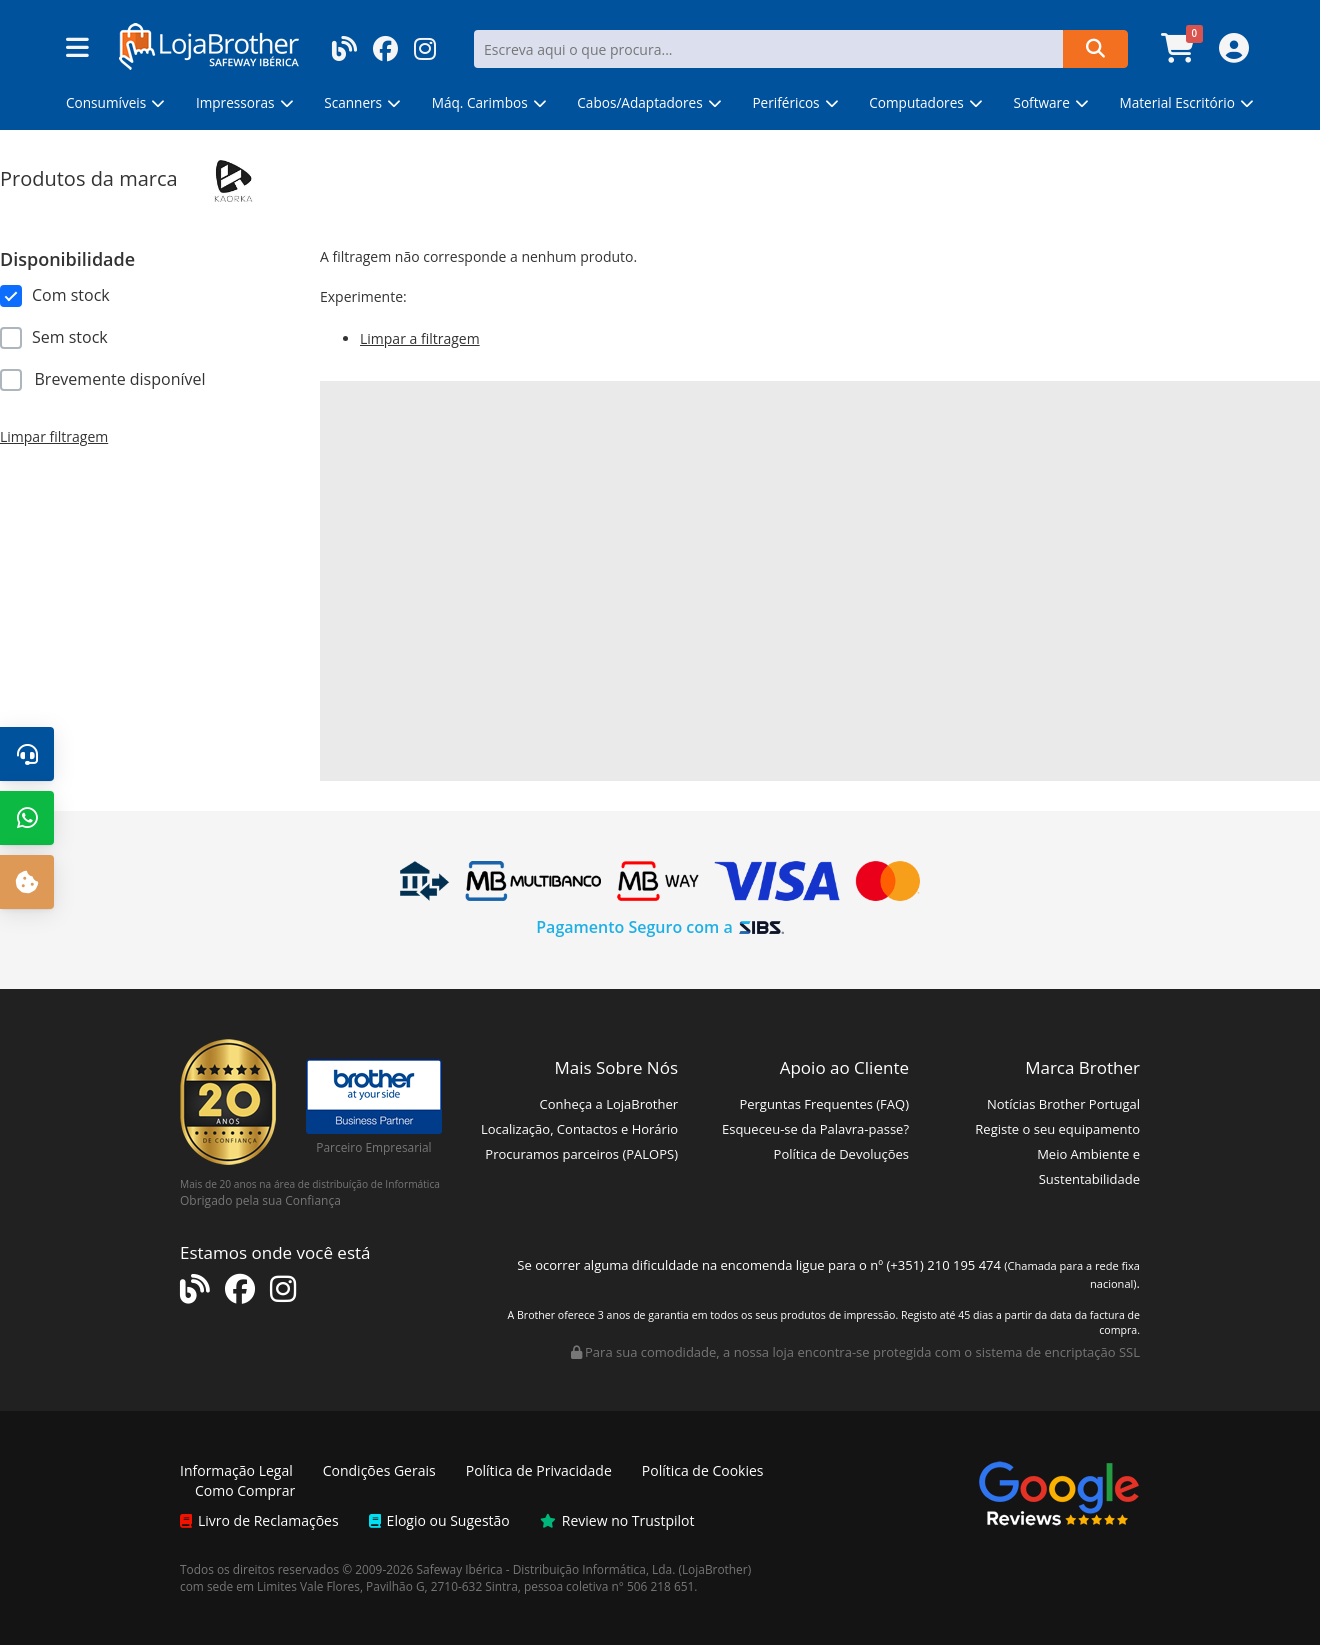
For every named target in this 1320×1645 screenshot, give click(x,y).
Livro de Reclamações (259, 1520)
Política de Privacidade (539, 1470)
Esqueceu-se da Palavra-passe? (815, 1129)
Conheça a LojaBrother (608, 1104)
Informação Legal (236, 1470)
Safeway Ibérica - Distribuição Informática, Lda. (546, 1569)
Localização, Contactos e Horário (579, 1129)
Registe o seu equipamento (1057, 1129)
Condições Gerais (379, 1470)
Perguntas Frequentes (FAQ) (824, 1104)
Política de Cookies (703, 1470)
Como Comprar (245, 1490)
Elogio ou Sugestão (439, 1520)
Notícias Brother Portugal (1063, 1104)
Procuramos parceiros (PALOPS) (581, 1154)
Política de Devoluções (841, 1154)
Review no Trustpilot (617, 1520)
